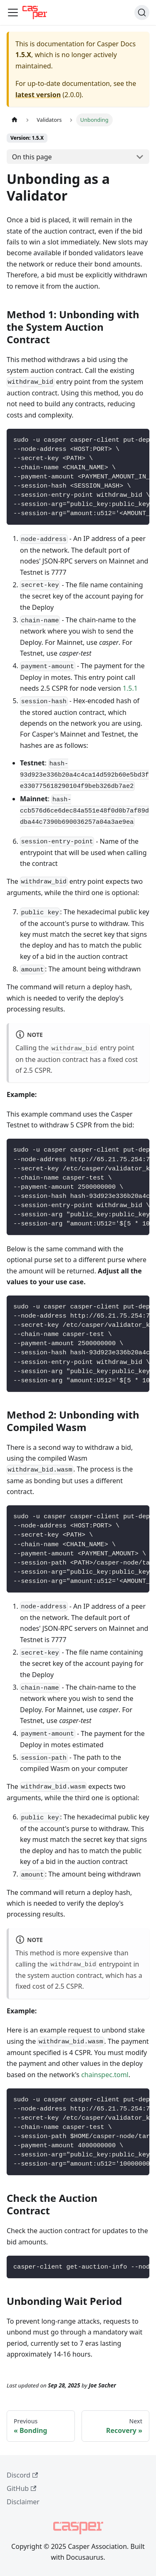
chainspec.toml (105, 2074)
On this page (32, 156)
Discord (22, 2475)
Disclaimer (23, 2501)
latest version (38, 94)
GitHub (21, 2488)
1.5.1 (130, 688)
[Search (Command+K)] (141, 12)
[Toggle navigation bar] (13, 12)
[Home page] (14, 119)
